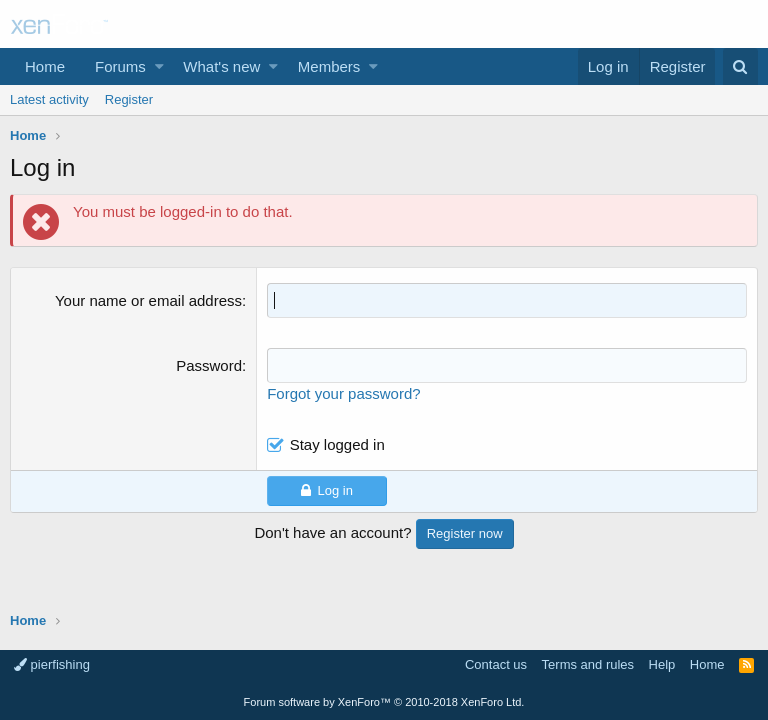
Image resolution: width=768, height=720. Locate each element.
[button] (159, 66)
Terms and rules (588, 664)
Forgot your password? (343, 393)
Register (129, 99)
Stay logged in (337, 444)
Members (329, 66)
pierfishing (52, 664)
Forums (120, 66)
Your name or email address (148, 300)
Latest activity (49, 99)
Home (45, 66)
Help (662, 664)
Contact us (496, 664)
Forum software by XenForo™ (384, 702)
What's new (221, 66)
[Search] (740, 66)
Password (209, 365)
